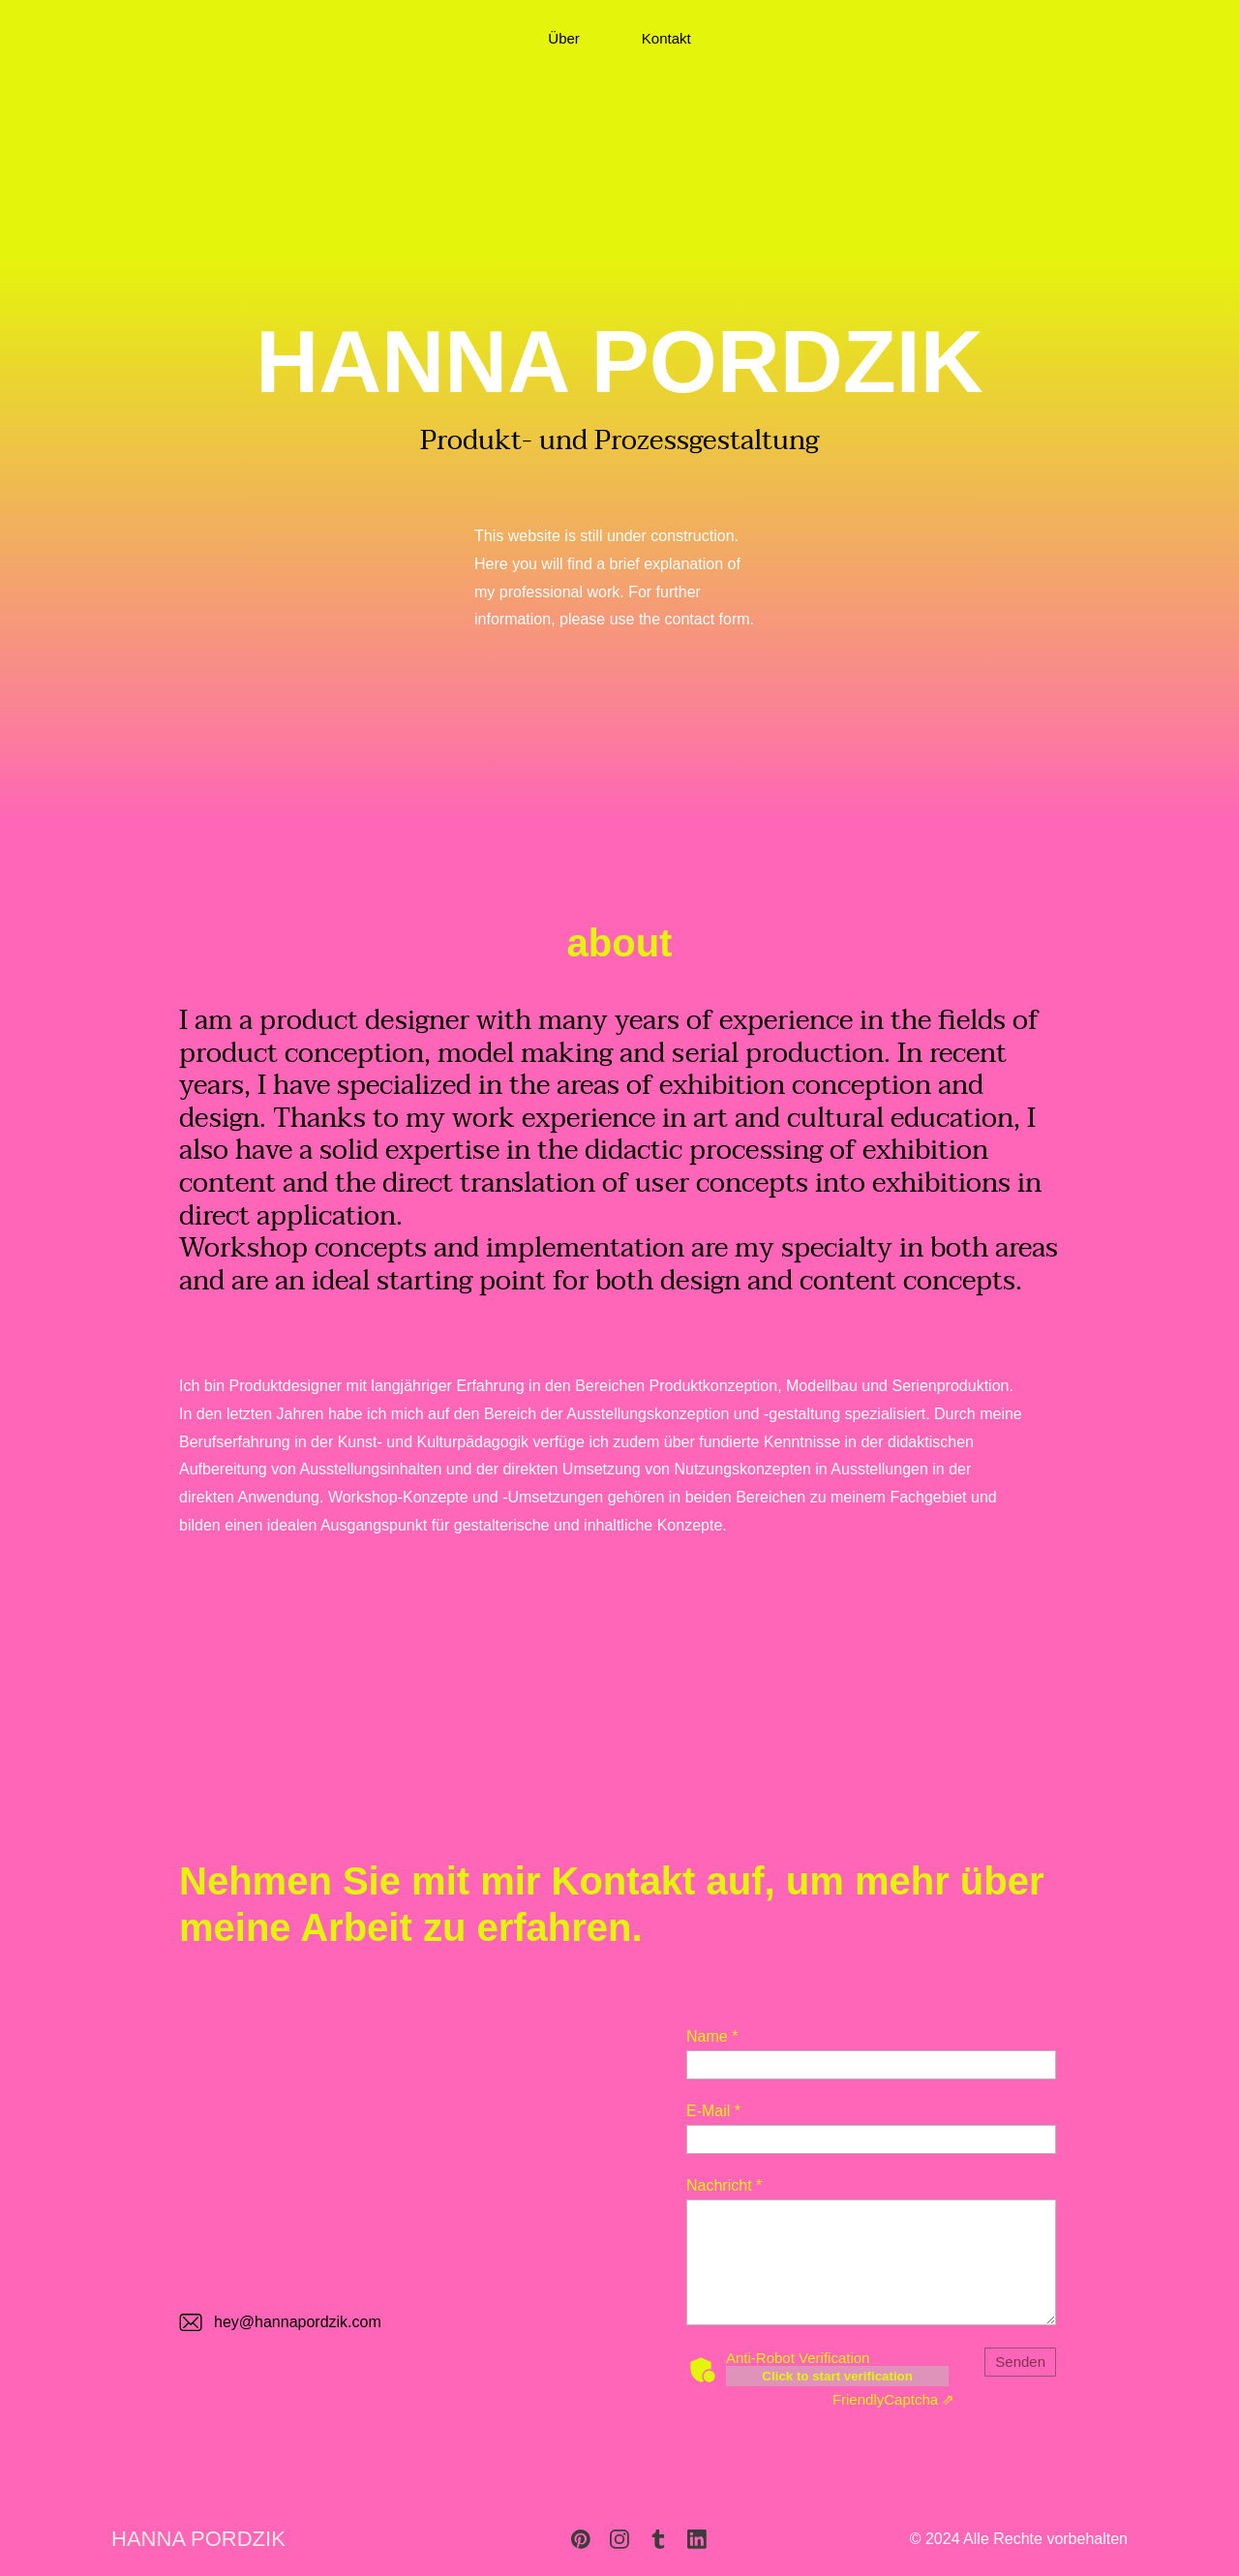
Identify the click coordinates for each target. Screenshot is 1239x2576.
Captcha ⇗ (893, 2399)
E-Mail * (713, 2111)
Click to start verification (837, 2376)
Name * (712, 2036)
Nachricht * (724, 2185)
